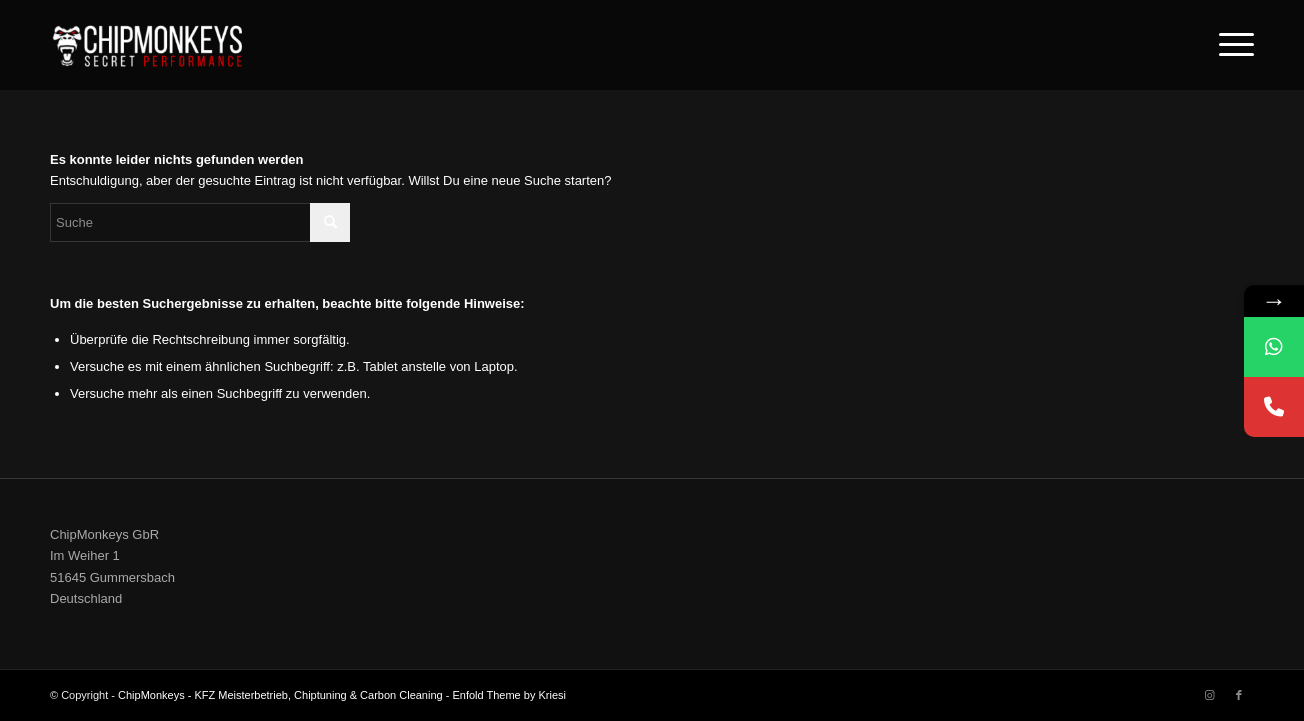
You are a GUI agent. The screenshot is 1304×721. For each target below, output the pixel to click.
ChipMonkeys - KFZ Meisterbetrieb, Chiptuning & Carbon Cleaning (280, 695)
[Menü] (1230, 45)
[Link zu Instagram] (1209, 695)
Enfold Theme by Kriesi (509, 695)
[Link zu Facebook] (1239, 695)
